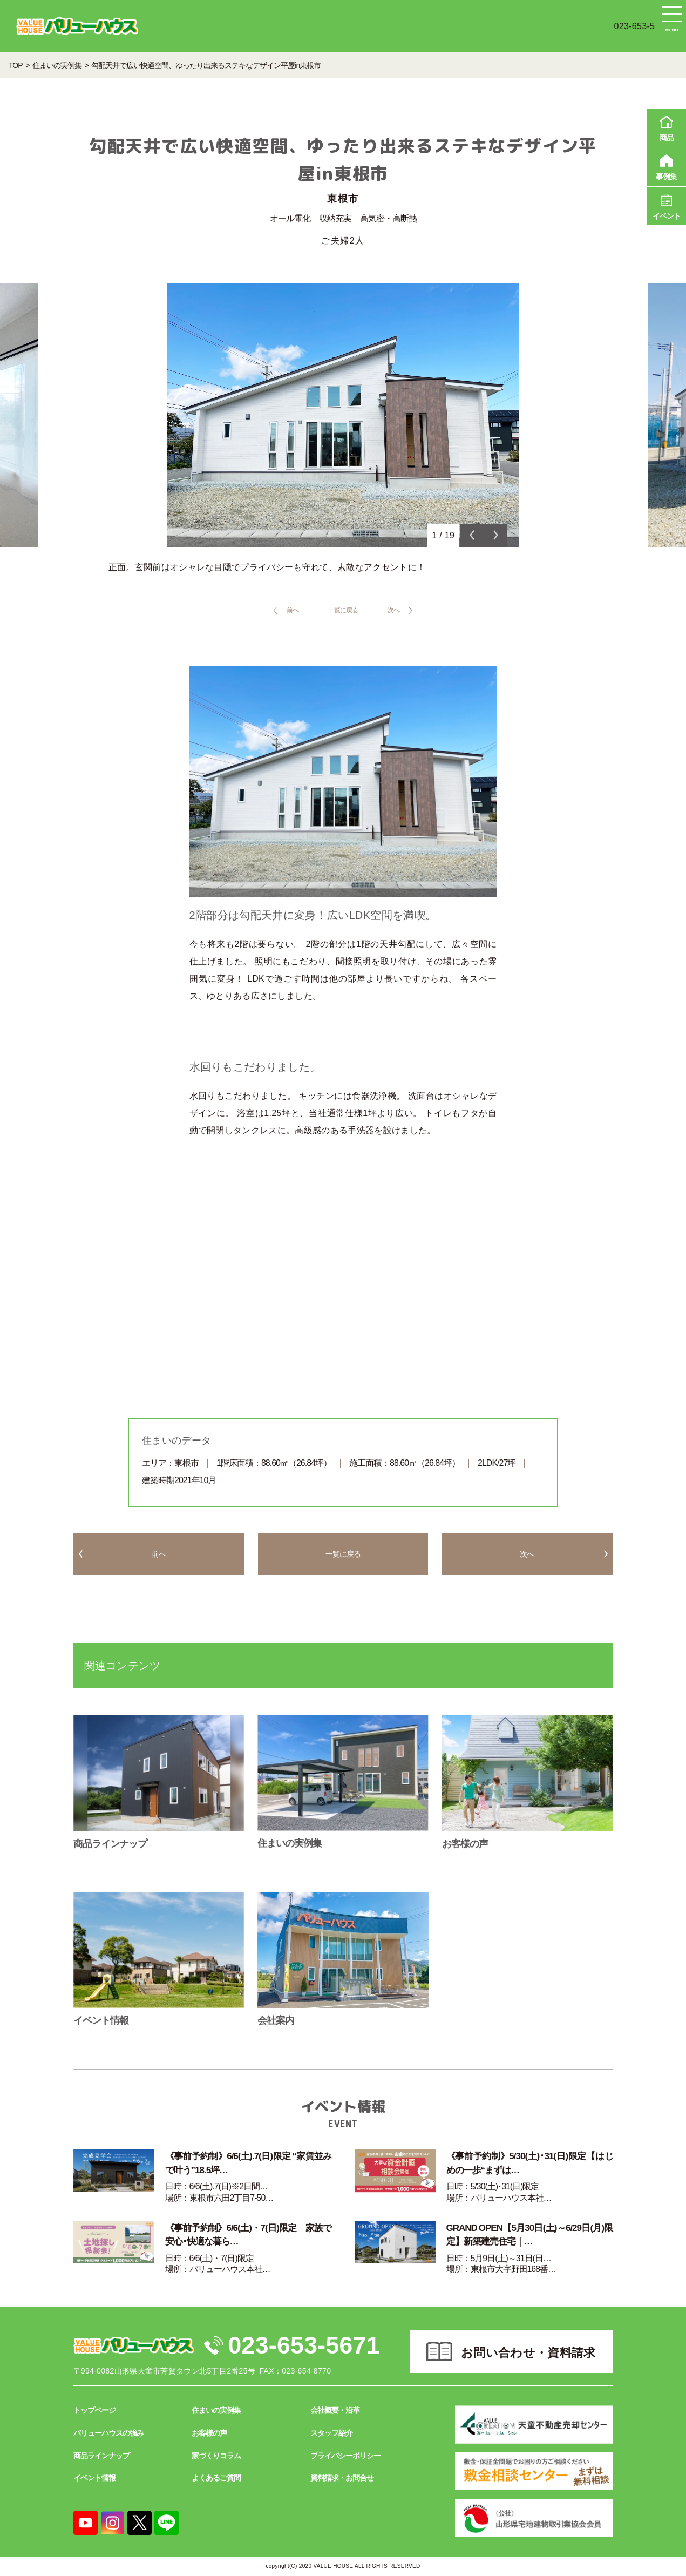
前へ (292, 610)
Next (495, 535)
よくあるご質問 (216, 2477)
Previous (472, 535)
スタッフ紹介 (331, 2433)
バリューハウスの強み (108, 2433)
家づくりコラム (216, 2455)
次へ (393, 610)
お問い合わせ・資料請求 (528, 2352)
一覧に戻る (343, 610)
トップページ (94, 2410)
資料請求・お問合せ (341, 2477)
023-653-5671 (305, 2345)
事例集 (666, 166)
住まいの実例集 (216, 2410)
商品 (666, 127)
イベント (666, 205)
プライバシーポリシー (345, 2455)
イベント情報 (94, 2477)
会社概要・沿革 (334, 2410)
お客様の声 (209, 2433)
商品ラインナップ (101, 2455)
